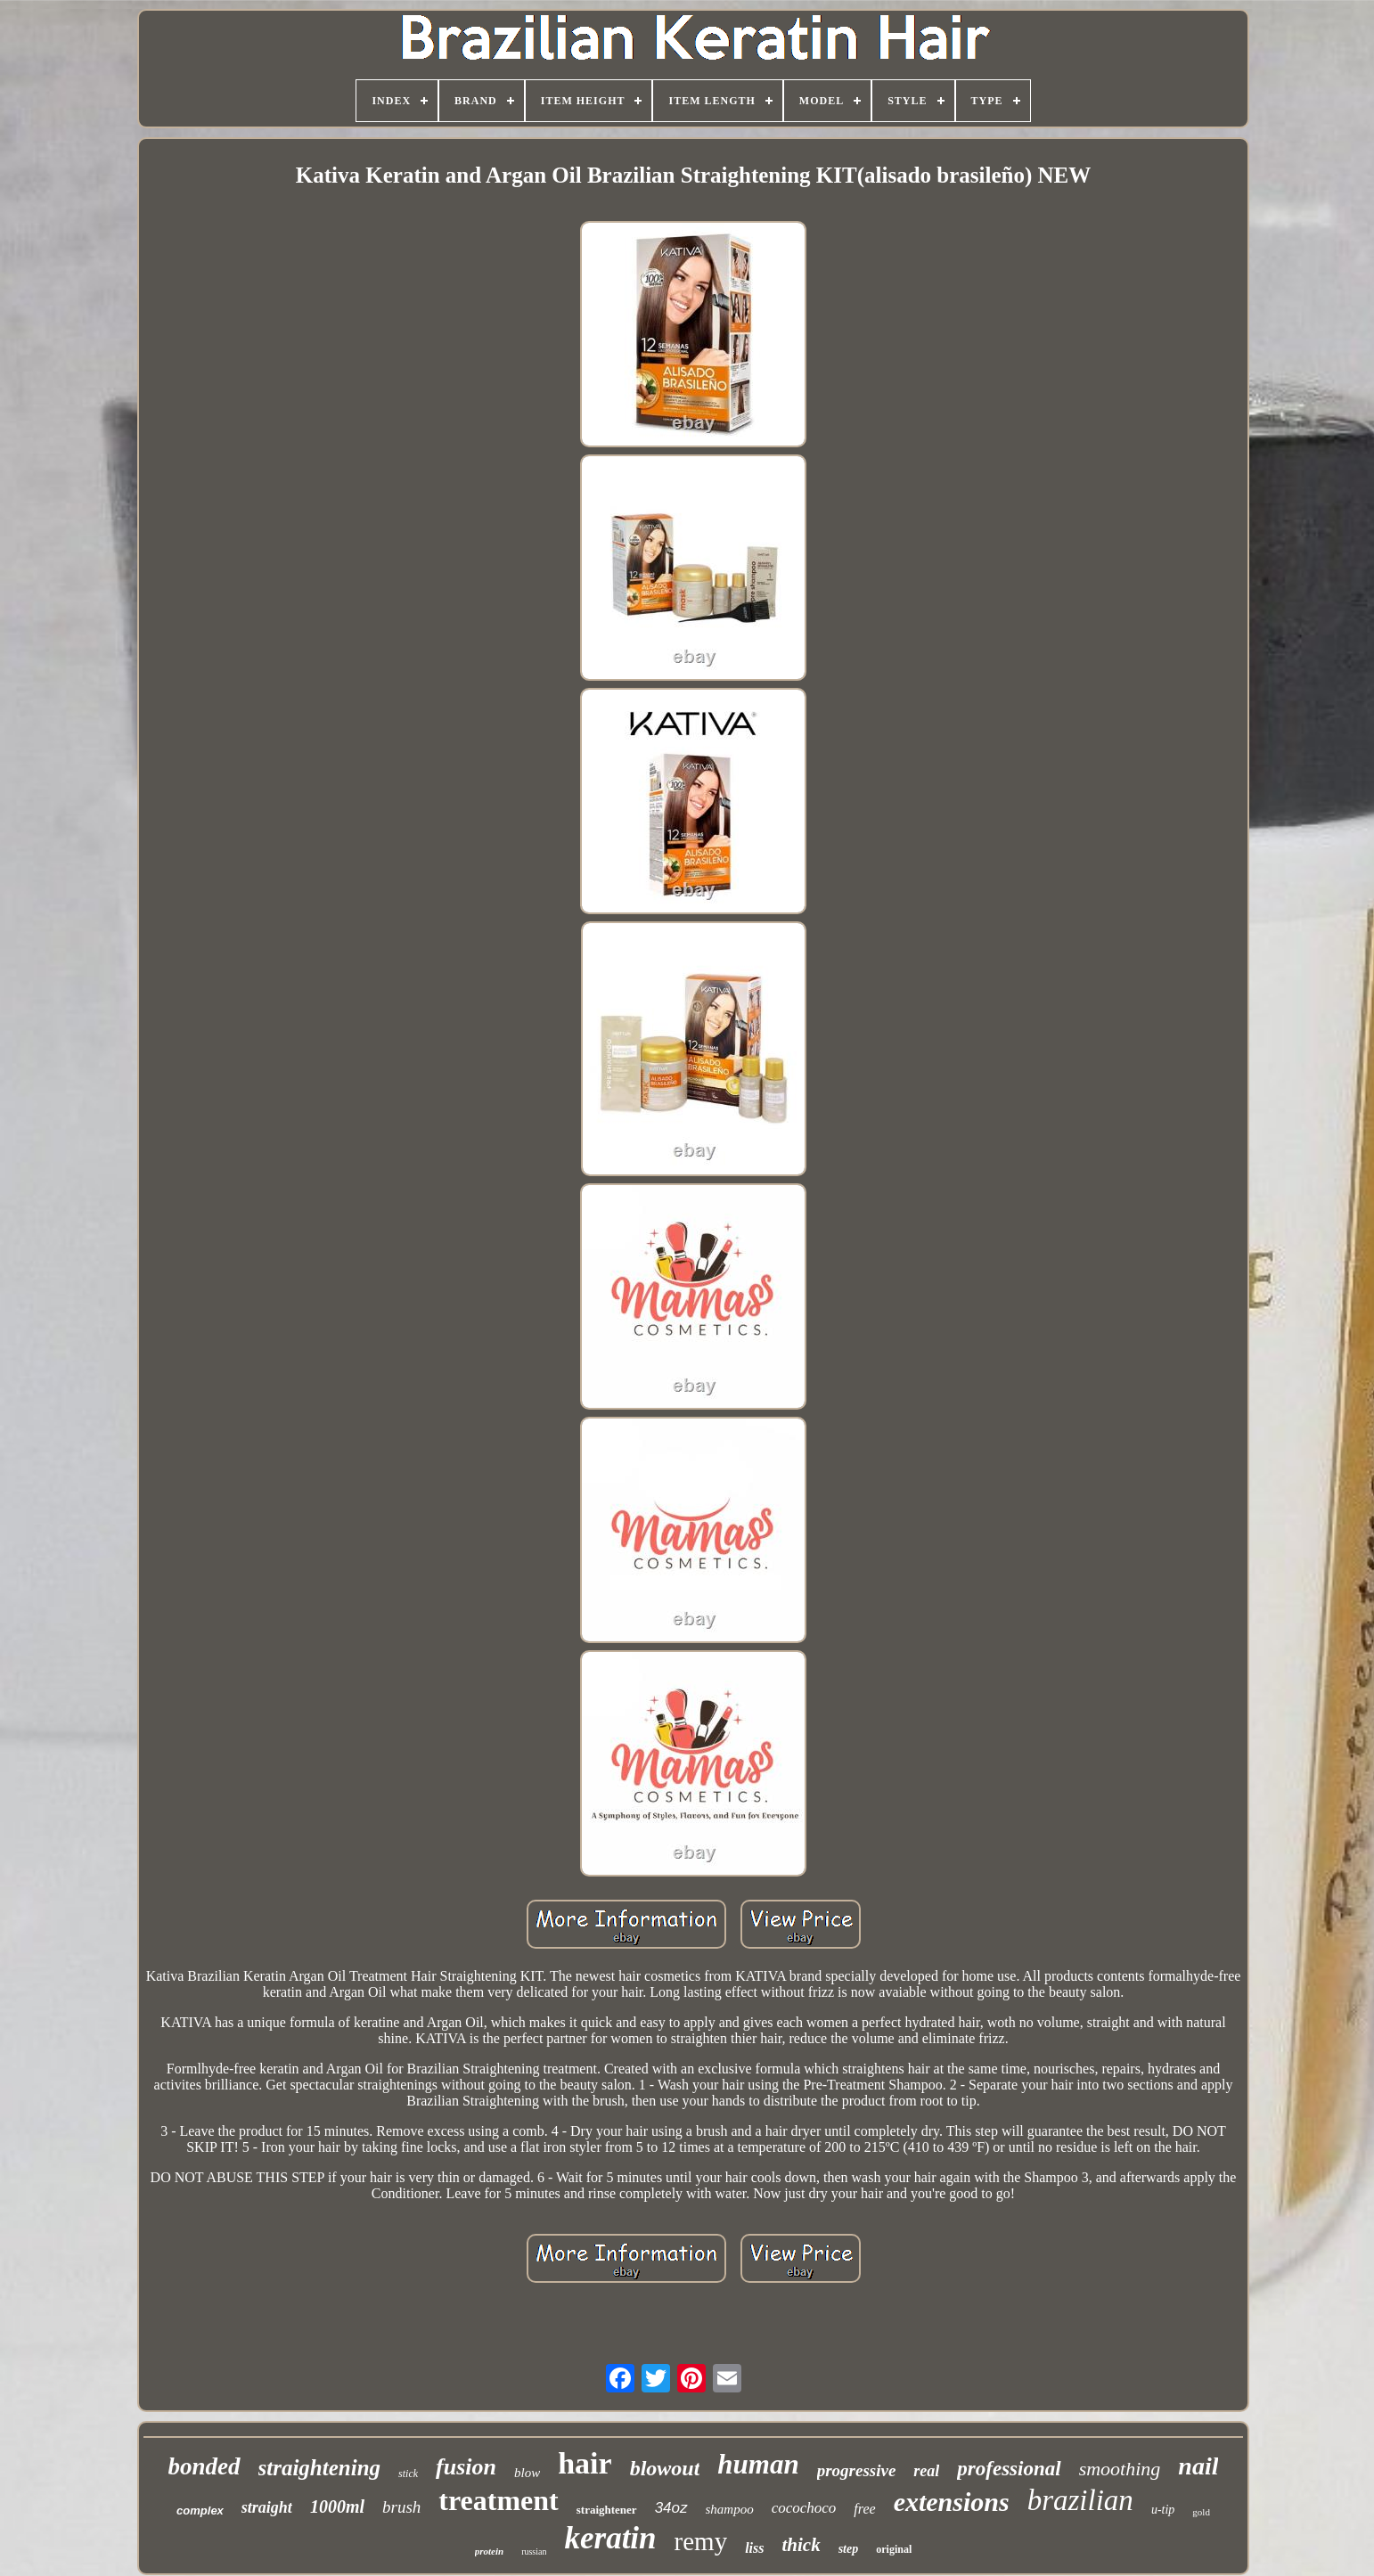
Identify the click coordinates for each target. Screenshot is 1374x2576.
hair (584, 2463)
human (757, 2464)
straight (266, 2507)
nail (1198, 2466)
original (894, 2549)
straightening (319, 2468)
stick (408, 2473)
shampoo (730, 2509)
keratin (610, 2538)
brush (401, 2507)
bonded (204, 2466)
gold (1201, 2511)
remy (701, 2541)
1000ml (337, 2506)
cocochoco (804, 2507)
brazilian (1080, 2500)
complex (200, 2510)
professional (1008, 2468)
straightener (607, 2509)
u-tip (1162, 2509)
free (864, 2508)
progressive (856, 2470)
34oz (671, 2507)
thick (801, 2545)
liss (754, 2548)
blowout (665, 2468)
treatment (498, 2500)
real (926, 2471)
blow (527, 2473)
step (848, 2549)
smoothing (1120, 2468)
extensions (952, 2501)
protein (489, 2551)
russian (533, 2551)
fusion (466, 2467)
